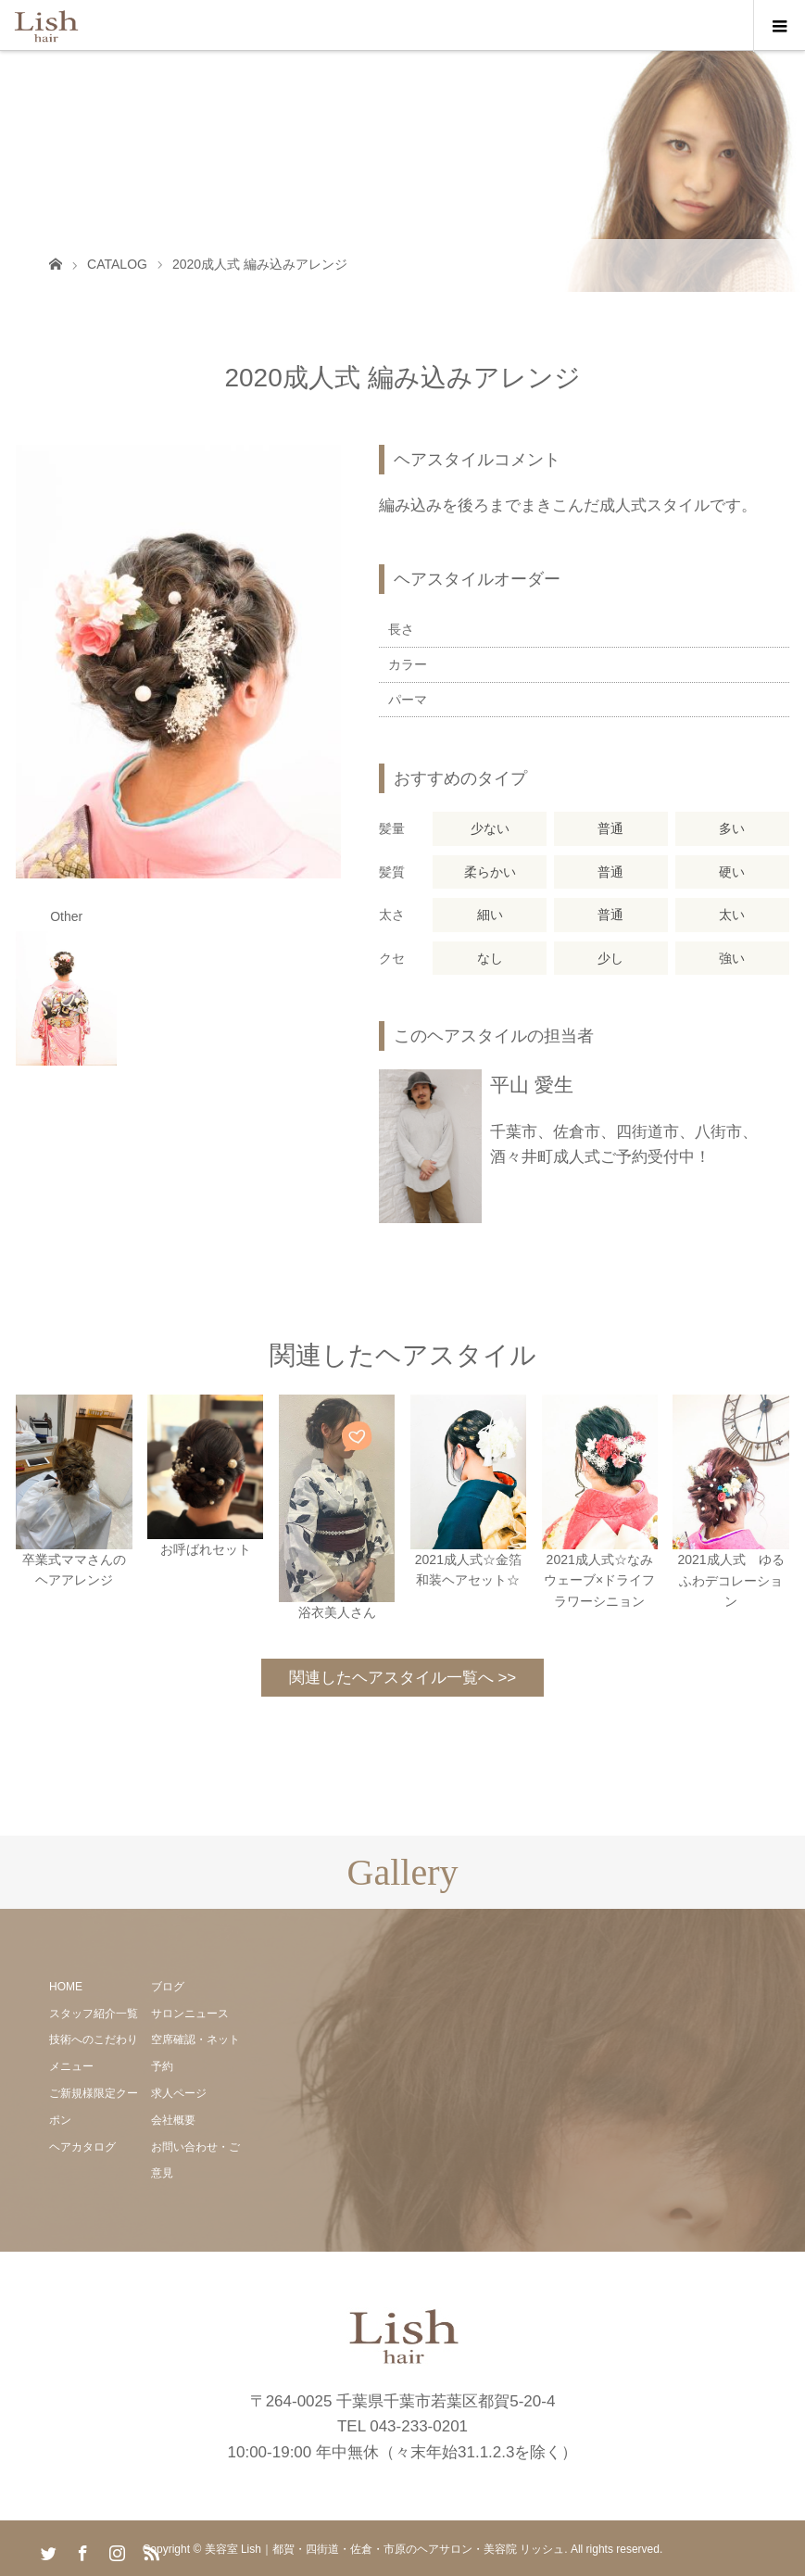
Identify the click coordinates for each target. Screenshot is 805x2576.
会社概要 (173, 2120)
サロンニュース (190, 2013)
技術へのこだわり (93, 2039)
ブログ (167, 1986)
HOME (65, 1986)
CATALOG (117, 264)
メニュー (71, 2066)
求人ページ (179, 2093)
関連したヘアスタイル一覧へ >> (403, 1677)
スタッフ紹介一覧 (93, 2013)
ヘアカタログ (82, 2146)
